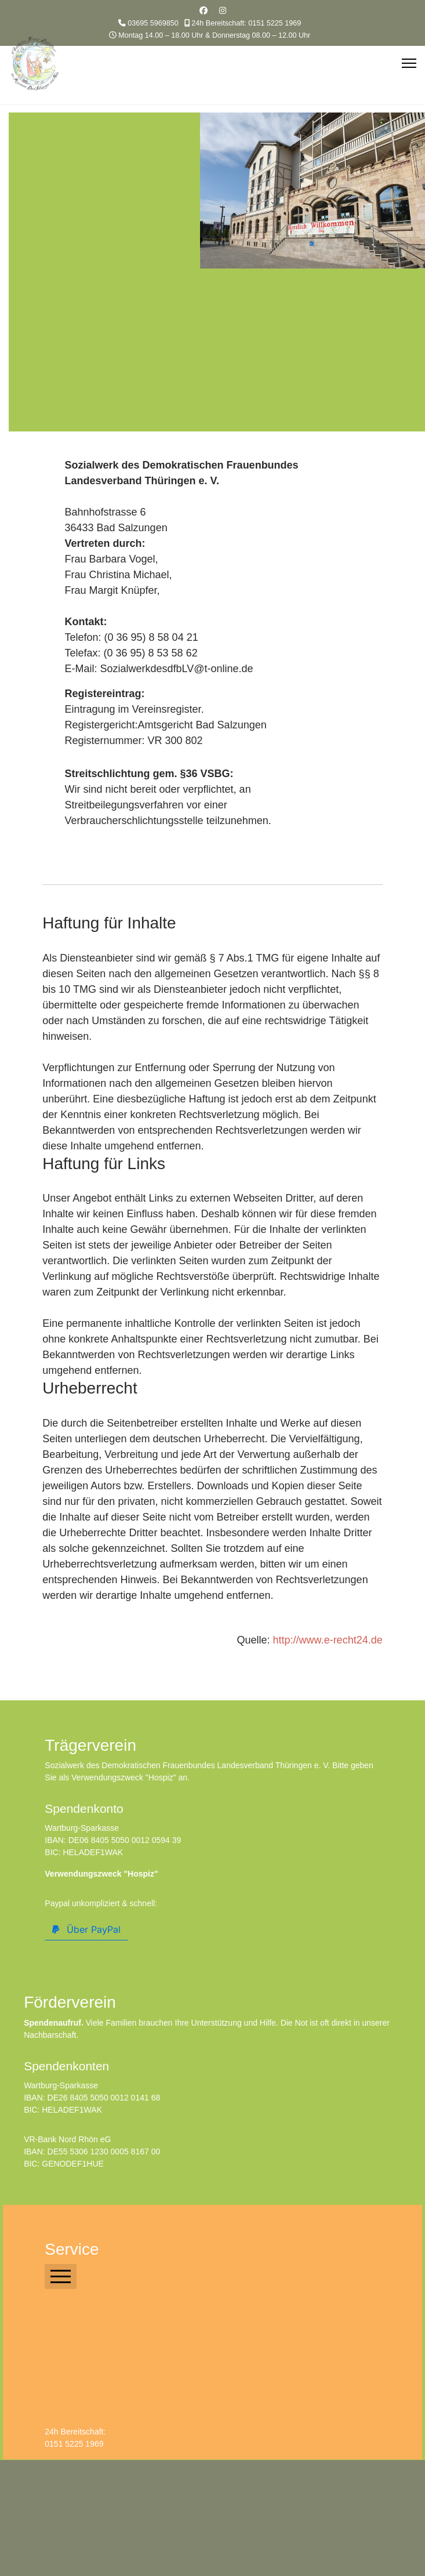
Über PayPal (86, 1929)
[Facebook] (203, 10)
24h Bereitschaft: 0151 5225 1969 (246, 23)
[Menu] (409, 63)
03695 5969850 (153, 23)
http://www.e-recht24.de (328, 1640)
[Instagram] (222, 10)
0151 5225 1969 (74, 2443)
